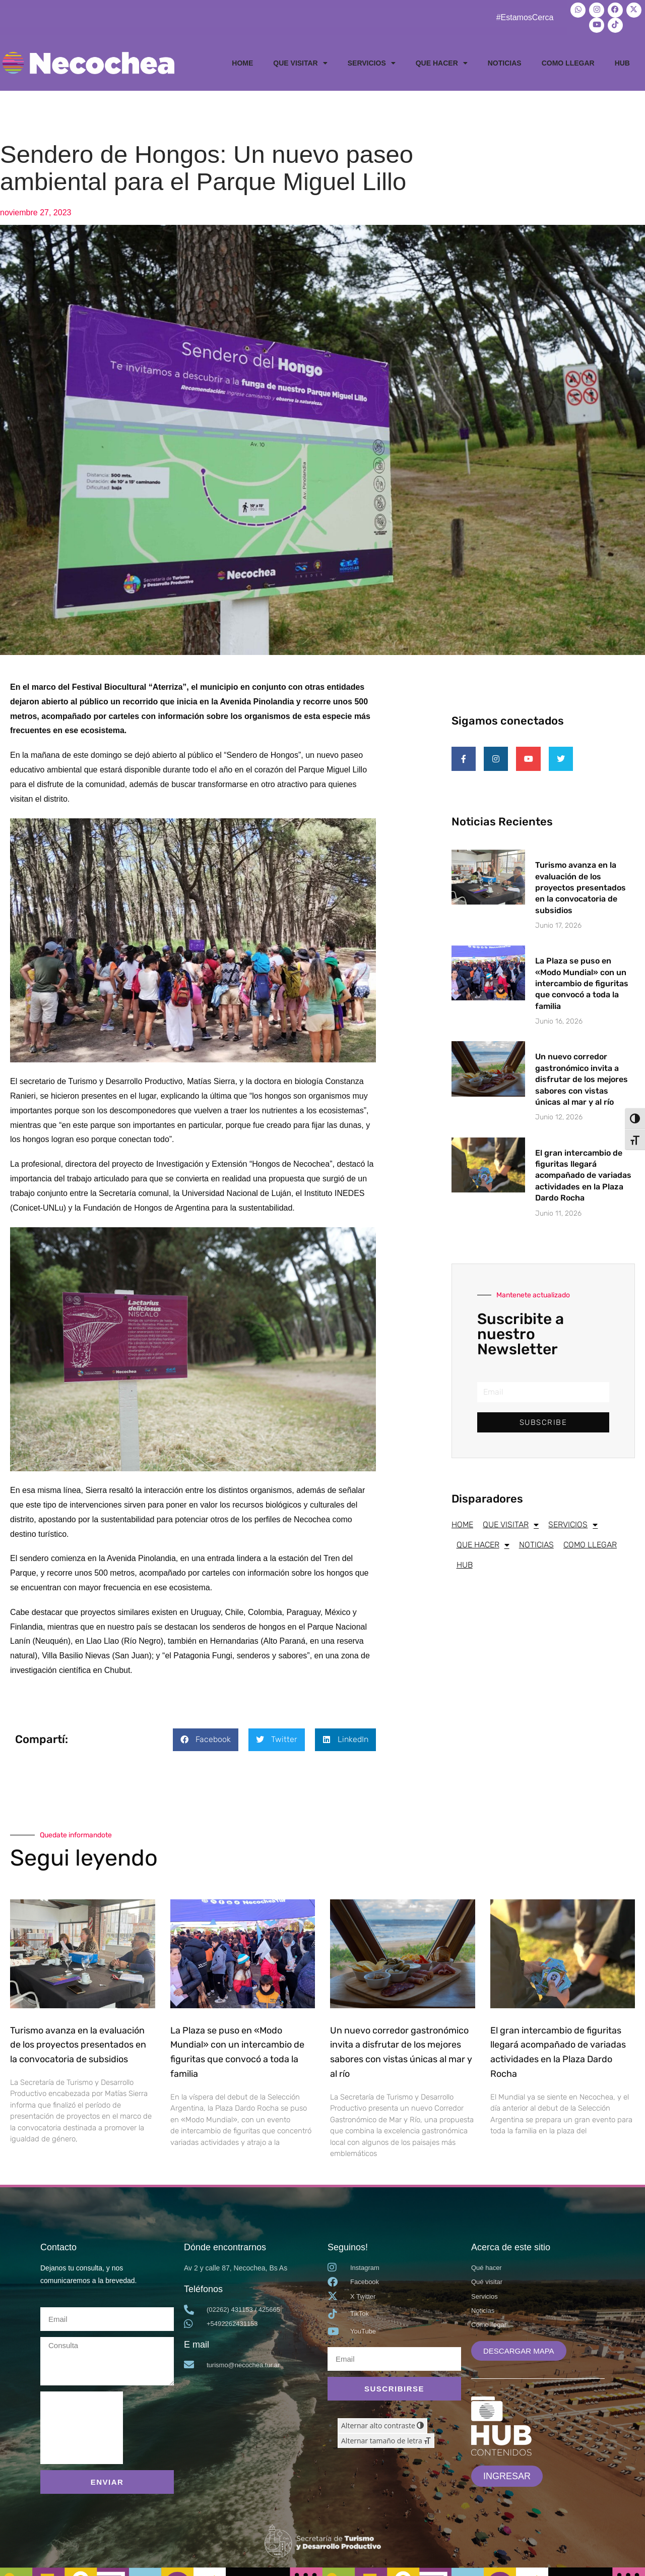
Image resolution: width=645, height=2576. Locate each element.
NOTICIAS (505, 59)
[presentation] (81, 2423)
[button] (205, 1735)
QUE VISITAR (300, 59)
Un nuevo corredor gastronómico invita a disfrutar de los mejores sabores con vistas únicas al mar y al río (581, 1082)
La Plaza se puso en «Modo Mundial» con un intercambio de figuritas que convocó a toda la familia (581, 985)
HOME (242, 59)
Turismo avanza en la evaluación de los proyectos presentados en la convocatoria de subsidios (580, 890)
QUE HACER (442, 59)
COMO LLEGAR (568, 59)
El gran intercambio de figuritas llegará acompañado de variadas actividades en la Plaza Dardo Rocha (583, 1178)
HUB (622, 59)
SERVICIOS (372, 59)
